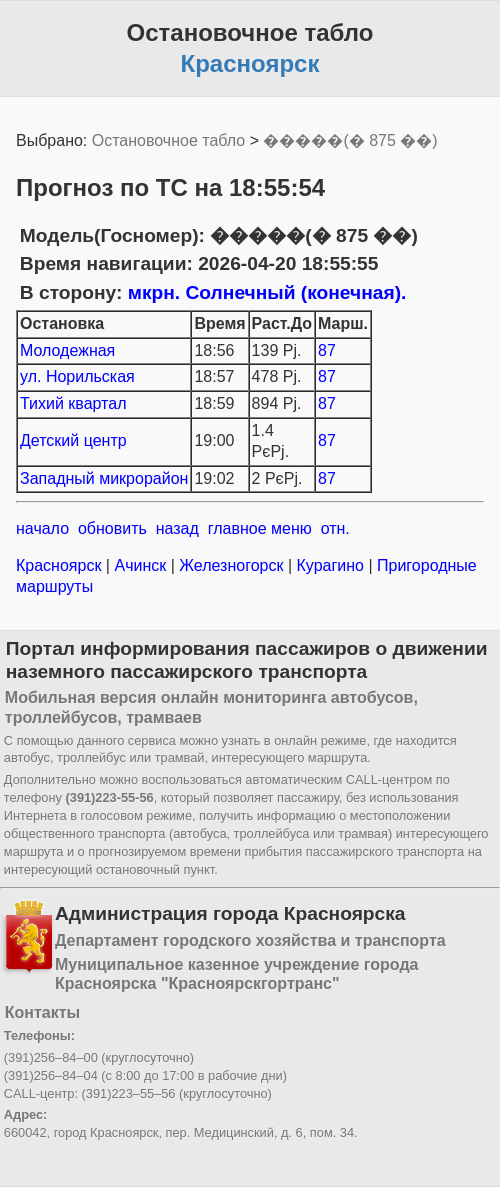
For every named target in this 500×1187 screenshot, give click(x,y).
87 (327, 350)
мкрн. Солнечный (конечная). (267, 292)
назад (177, 528)
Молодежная (67, 350)
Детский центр (73, 440)
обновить (112, 528)
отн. (335, 528)
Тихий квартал (73, 403)
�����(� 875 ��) (350, 140)
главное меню (260, 528)
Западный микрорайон (104, 478)
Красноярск (61, 565)
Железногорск (231, 565)
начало (42, 528)
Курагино (330, 565)
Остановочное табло (168, 140)
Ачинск (140, 565)
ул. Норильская (77, 376)
